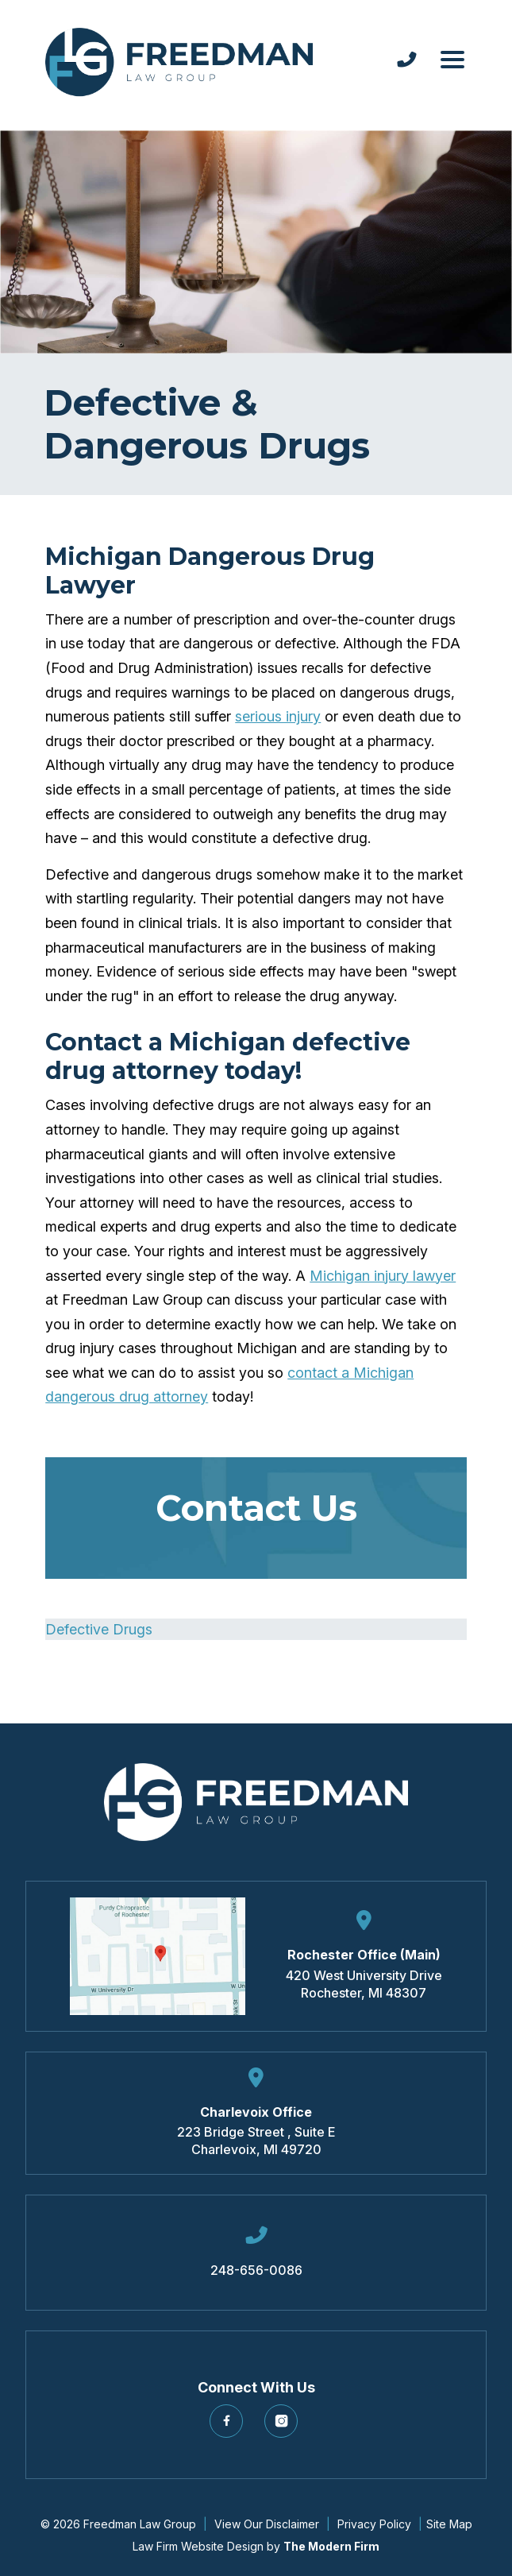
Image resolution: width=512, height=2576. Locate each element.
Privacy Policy (374, 2524)
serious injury (278, 716)
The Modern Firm (331, 2546)
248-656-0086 (256, 2270)
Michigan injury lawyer (383, 1275)
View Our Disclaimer (266, 2524)
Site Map (449, 2524)
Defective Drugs (98, 1629)
